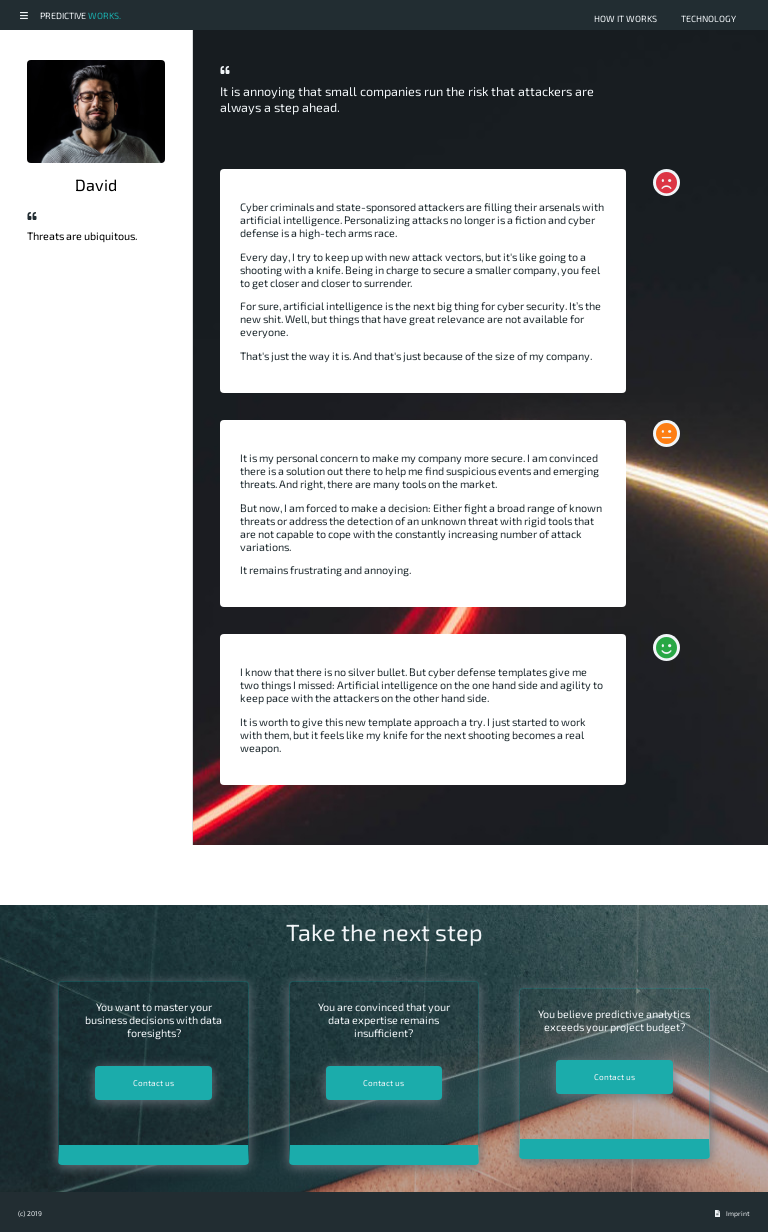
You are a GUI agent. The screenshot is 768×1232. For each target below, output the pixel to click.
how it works (625, 18)
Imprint (738, 1213)
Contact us (153, 1083)
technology (708, 18)
